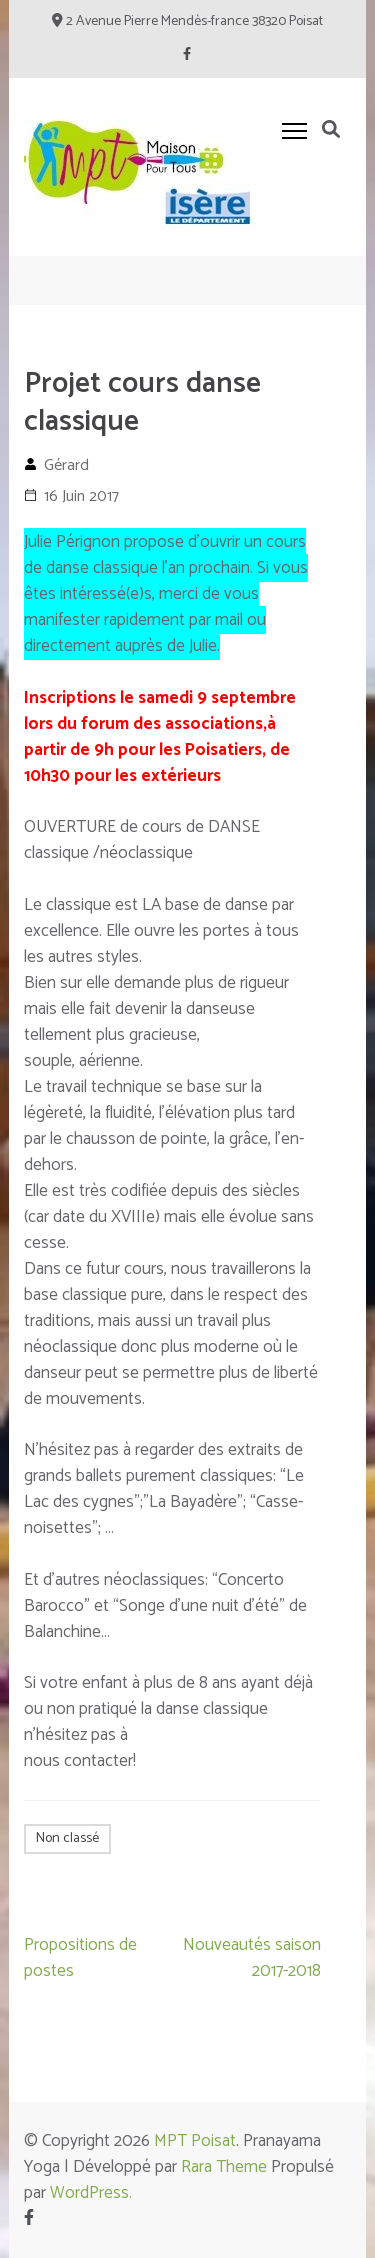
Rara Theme (224, 2167)
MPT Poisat (195, 2141)
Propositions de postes (80, 1958)
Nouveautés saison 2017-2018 (252, 1958)
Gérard (66, 465)
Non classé (67, 1838)
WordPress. (91, 2193)
